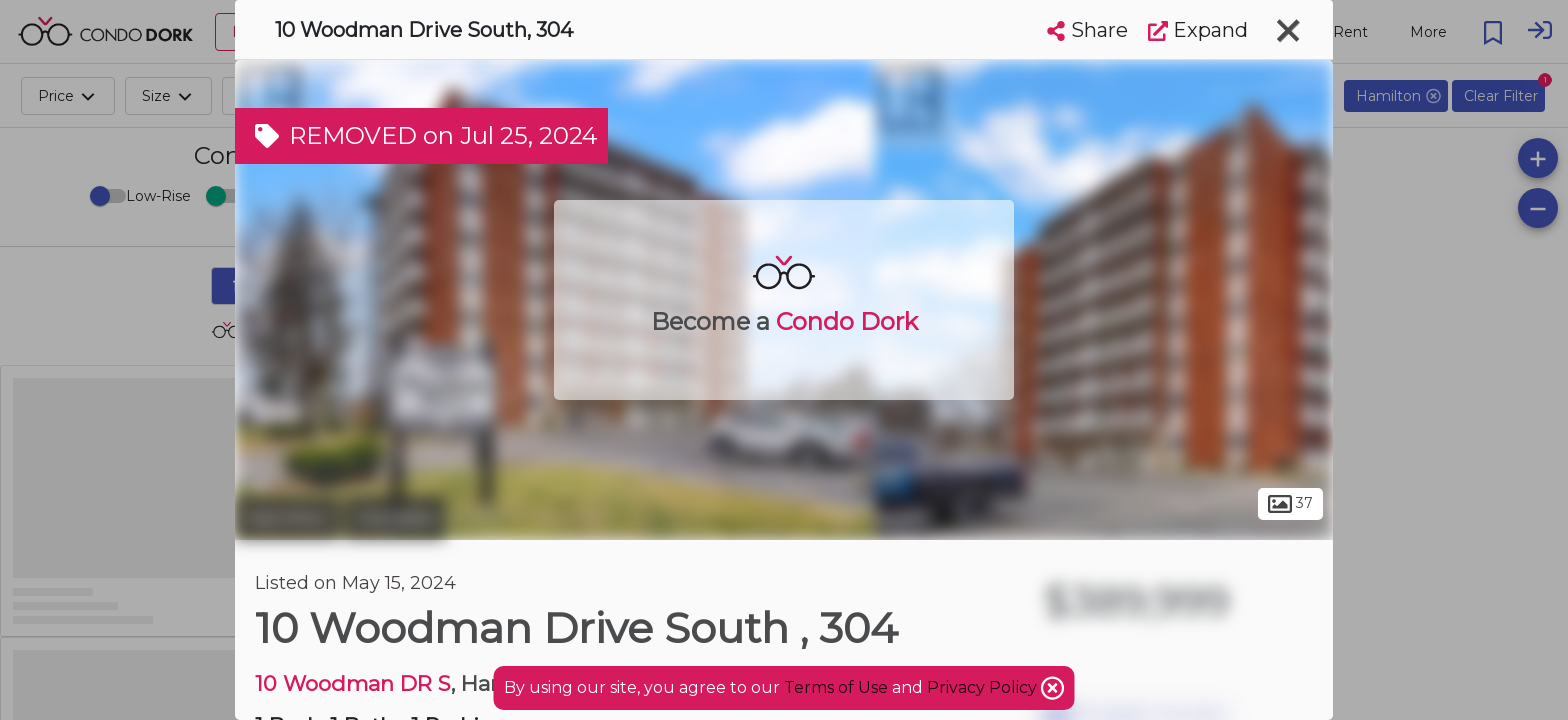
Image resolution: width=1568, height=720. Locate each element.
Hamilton (287, 518)
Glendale (394, 518)
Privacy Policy (984, 687)
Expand (1198, 30)
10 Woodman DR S (353, 683)
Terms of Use (836, 687)
